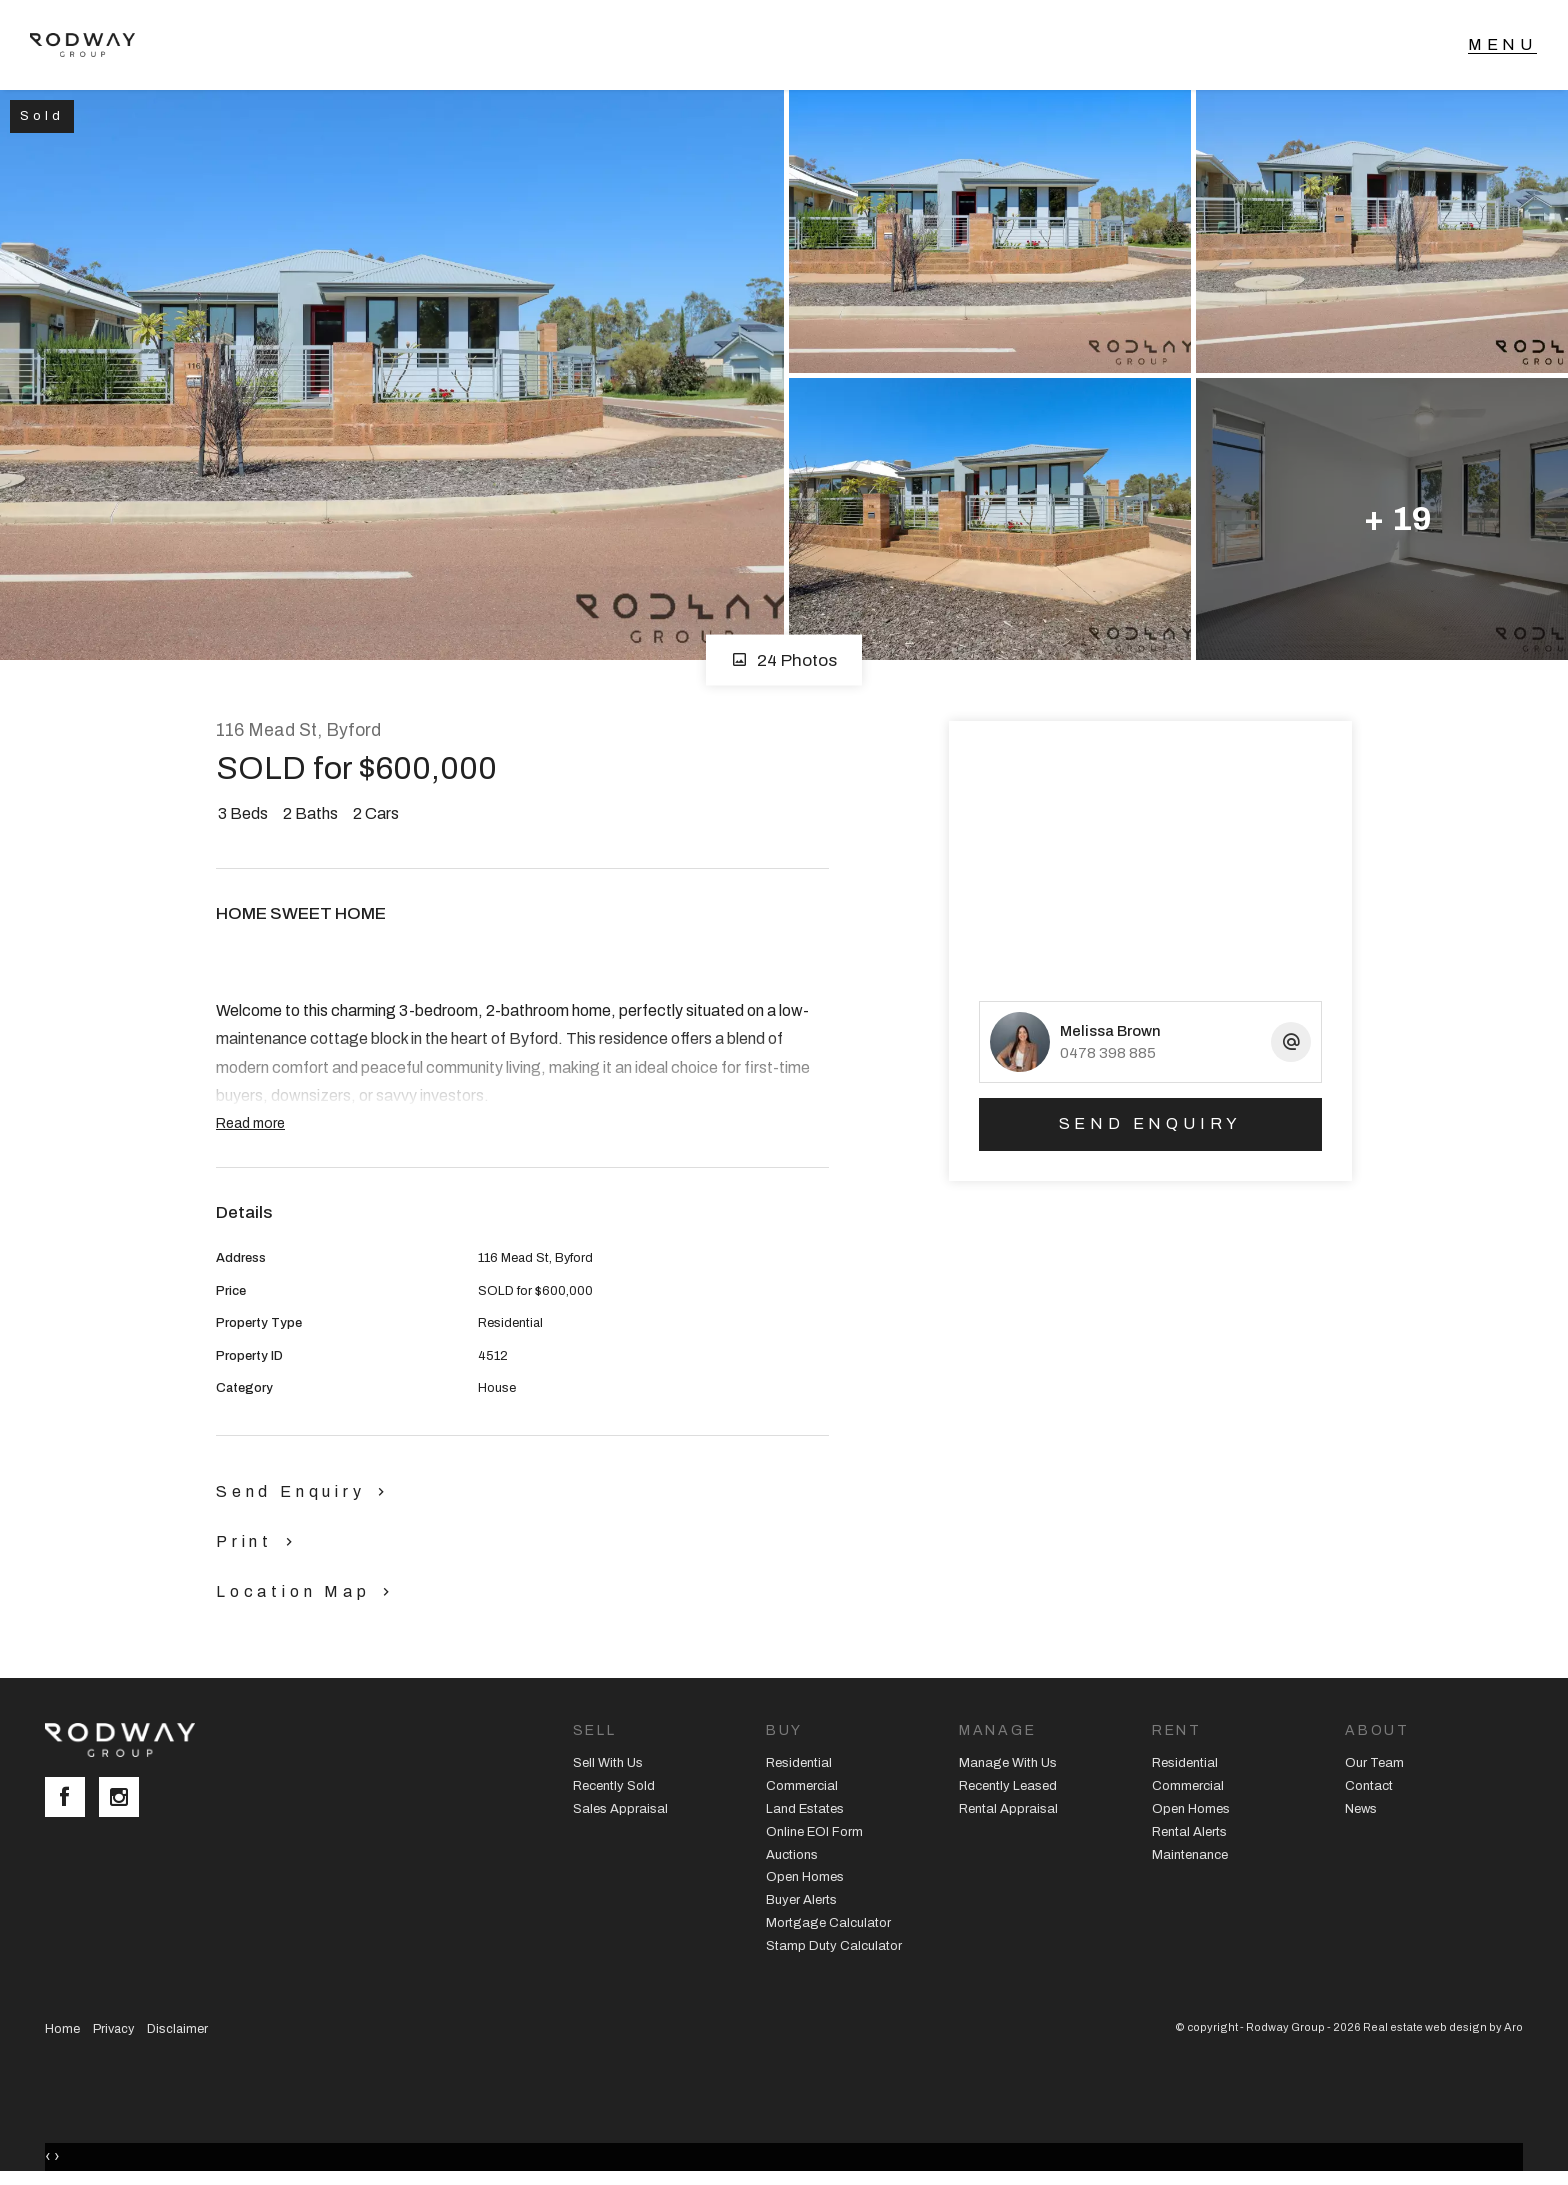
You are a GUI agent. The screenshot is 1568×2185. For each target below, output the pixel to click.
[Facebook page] (72, 1799)
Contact (1369, 1786)
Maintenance (1190, 1855)
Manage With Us (1008, 1763)
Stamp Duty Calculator (834, 1946)
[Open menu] (1502, 45)
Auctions (792, 1855)
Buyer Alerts (801, 1900)
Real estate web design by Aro (1443, 2027)
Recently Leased (1008, 1786)
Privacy (113, 2029)
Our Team (1374, 1763)
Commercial (802, 1786)
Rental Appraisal (1008, 1809)
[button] (259, 1541)
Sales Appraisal (620, 1809)
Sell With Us (608, 1763)
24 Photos (784, 660)
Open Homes (805, 1877)
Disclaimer (177, 2029)
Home (62, 2029)
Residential (799, 1763)
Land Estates (805, 1809)
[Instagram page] (124, 1799)
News (1361, 1809)
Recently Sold (614, 1786)
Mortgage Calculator (828, 1923)
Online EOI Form (814, 1832)
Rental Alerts (1189, 1832)
